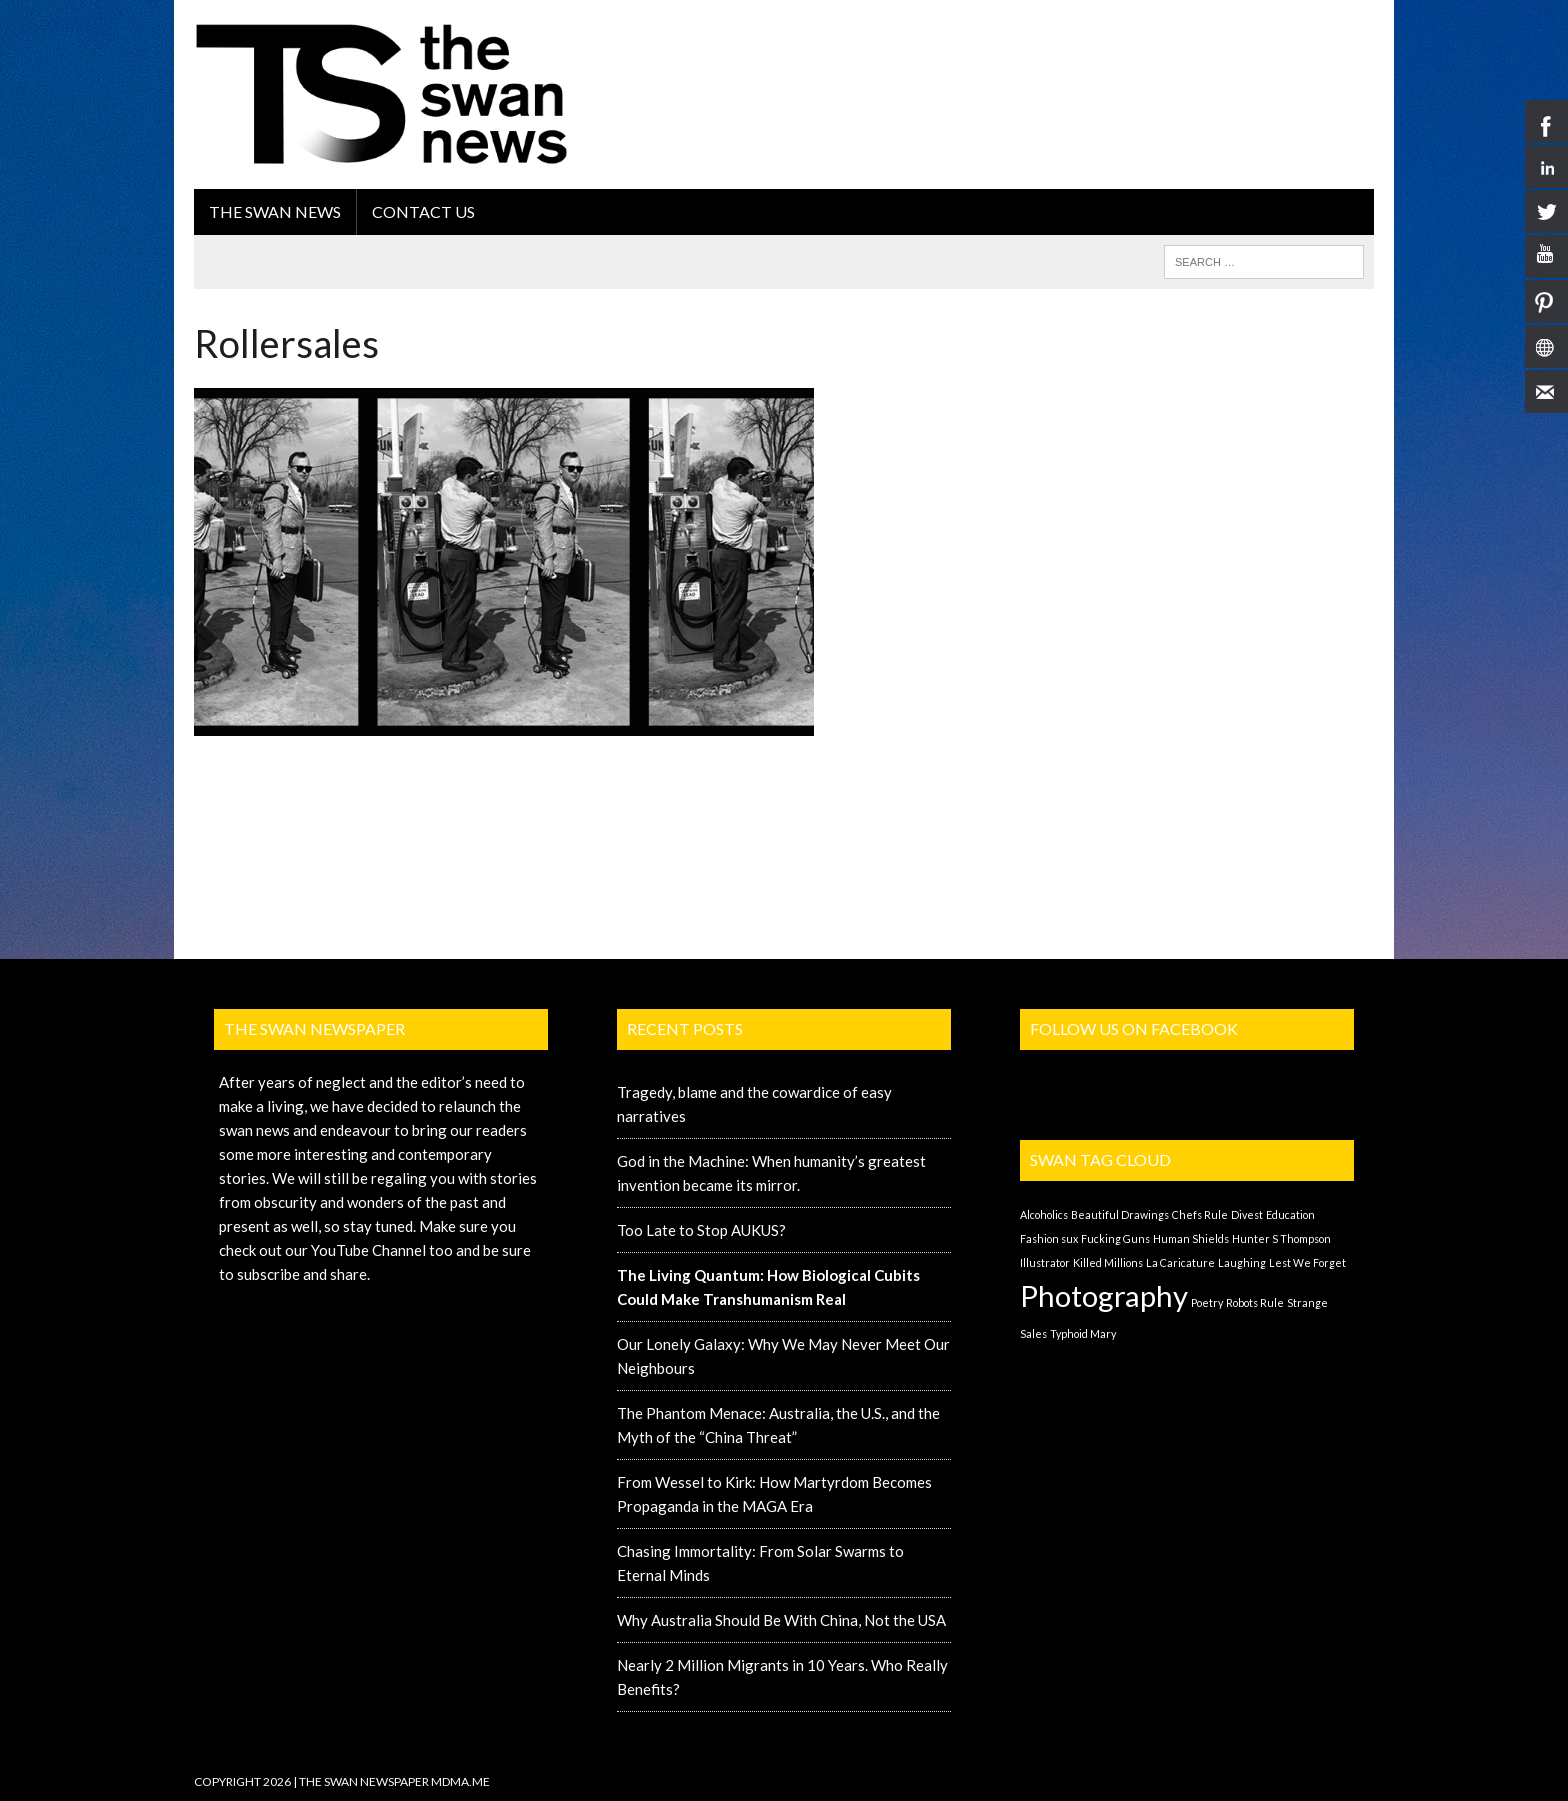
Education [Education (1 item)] (1290, 1214)
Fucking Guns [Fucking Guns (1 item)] (1115, 1238)
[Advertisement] (1010, 65)
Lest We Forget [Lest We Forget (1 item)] (1307, 1262)
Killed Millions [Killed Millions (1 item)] (1108, 1262)
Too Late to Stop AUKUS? (701, 1230)
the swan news (275, 211)
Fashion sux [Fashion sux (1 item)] (1049, 1238)
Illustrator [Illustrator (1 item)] (1045, 1262)
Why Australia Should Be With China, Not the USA (781, 1620)
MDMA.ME (460, 1781)
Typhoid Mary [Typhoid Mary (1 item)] (1083, 1333)
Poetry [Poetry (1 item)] (1207, 1302)
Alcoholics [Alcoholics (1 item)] (1044, 1214)
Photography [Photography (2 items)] (1104, 1295)
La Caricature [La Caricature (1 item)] (1180, 1262)
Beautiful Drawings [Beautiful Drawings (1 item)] (1120, 1214)
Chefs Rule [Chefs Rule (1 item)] (1200, 1214)
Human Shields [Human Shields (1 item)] (1191, 1238)
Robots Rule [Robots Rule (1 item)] (1255, 1302)
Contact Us (423, 211)
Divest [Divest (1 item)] (1247, 1214)
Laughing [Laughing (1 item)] (1242, 1262)
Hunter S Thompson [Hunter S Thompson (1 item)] (1281, 1238)
